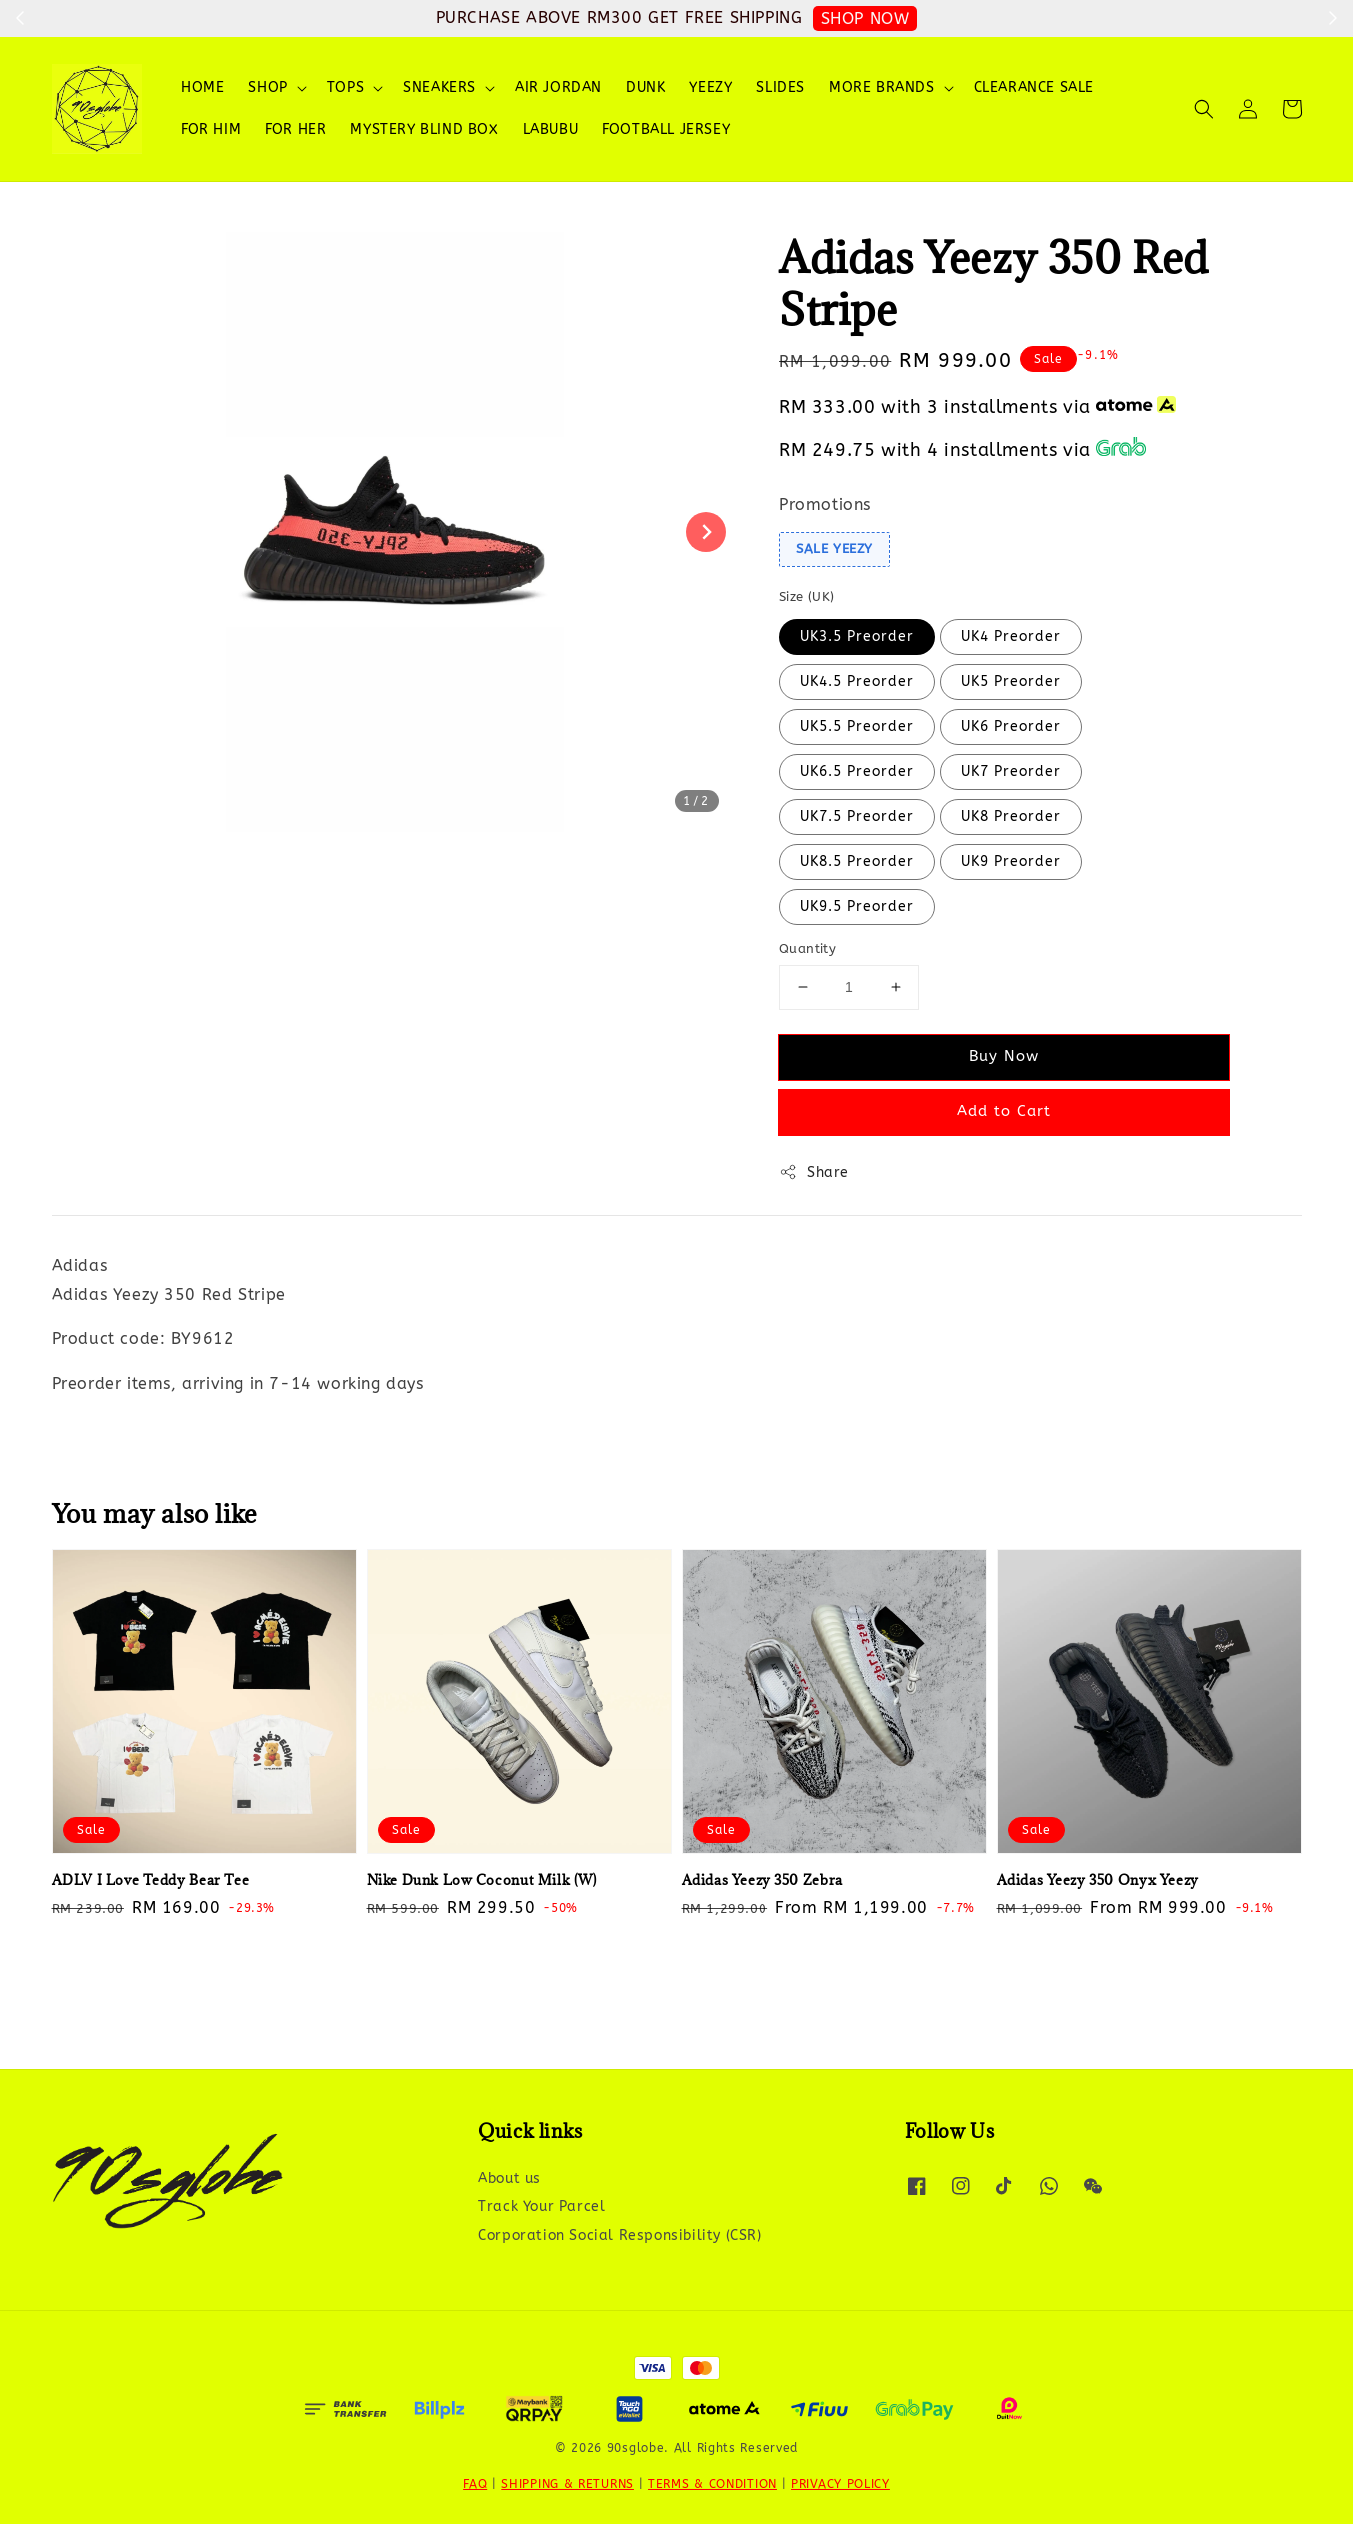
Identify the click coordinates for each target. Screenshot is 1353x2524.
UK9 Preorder (1011, 861)
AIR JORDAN (558, 87)
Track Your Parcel (541, 2206)
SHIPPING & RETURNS (567, 2484)
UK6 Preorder (1011, 726)
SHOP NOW (865, 18)
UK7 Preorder (1011, 771)
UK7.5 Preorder (857, 816)
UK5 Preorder (1011, 681)
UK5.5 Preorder (857, 726)
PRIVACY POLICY (840, 2484)
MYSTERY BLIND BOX (424, 129)
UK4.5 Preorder (857, 681)
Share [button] (814, 1172)
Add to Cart (1004, 1111)
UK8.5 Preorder (857, 861)
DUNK (645, 87)
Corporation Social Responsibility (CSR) (619, 2235)
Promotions (825, 504)
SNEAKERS (439, 87)
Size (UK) (807, 596)
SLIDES (780, 87)
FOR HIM (211, 129)
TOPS (345, 87)
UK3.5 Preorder (857, 636)
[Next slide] (706, 532)
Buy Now (1004, 1056)
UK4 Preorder (1011, 636)
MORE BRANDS (882, 87)
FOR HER (295, 129)
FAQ (475, 2484)
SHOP (267, 87)
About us (509, 2178)
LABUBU (551, 129)
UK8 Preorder (1011, 816)
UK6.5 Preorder (857, 771)
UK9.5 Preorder (857, 906)
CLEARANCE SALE (1034, 87)
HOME (202, 87)
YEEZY (710, 87)
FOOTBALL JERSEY (666, 129)
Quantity (807, 948)
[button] (1204, 109)
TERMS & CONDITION (712, 2484)
